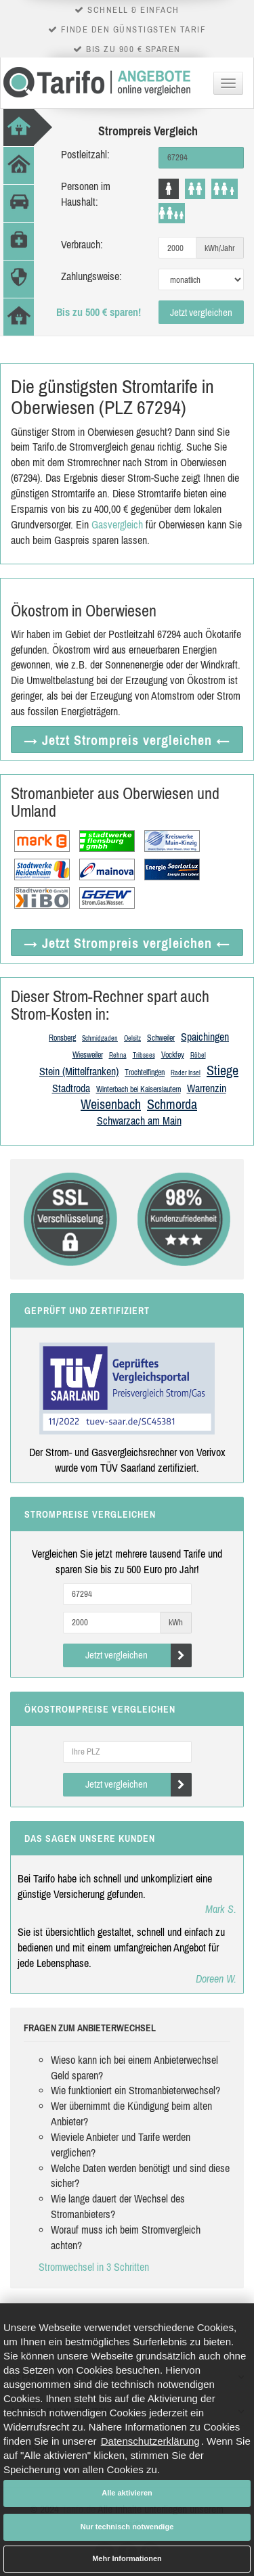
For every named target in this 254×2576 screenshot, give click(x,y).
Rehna (118, 1055)
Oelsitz (132, 1038)
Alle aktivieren (127, 2493)
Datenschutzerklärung (150, 2441)
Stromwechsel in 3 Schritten (94, 2267)
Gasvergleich (117, 524)
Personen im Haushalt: (85, 194)
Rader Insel (185, 1073)
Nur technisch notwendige (127, 2527)
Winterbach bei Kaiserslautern (138, 1089)
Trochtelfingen (145, 1072)
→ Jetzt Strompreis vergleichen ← (127, 740)
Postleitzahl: (85, 154)
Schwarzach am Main (139, 1120)
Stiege (222, 1070)
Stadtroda (71, 1088)
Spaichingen (205, 1037)
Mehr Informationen (127, 2558)
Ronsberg (62, 1038)
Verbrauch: (82, 244)
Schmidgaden (100, 1038)
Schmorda (172, 1104)
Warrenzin (206, 1088)
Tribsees (144, 1055)
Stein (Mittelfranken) (79, 1071)
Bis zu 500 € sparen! (98, 312)
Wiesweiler (87, 1055)
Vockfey (172, 1055)
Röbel (198, 1055)
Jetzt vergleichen (201, 312)
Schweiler (161, 1038)
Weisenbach (111, 1104)
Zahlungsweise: (91, 276)
